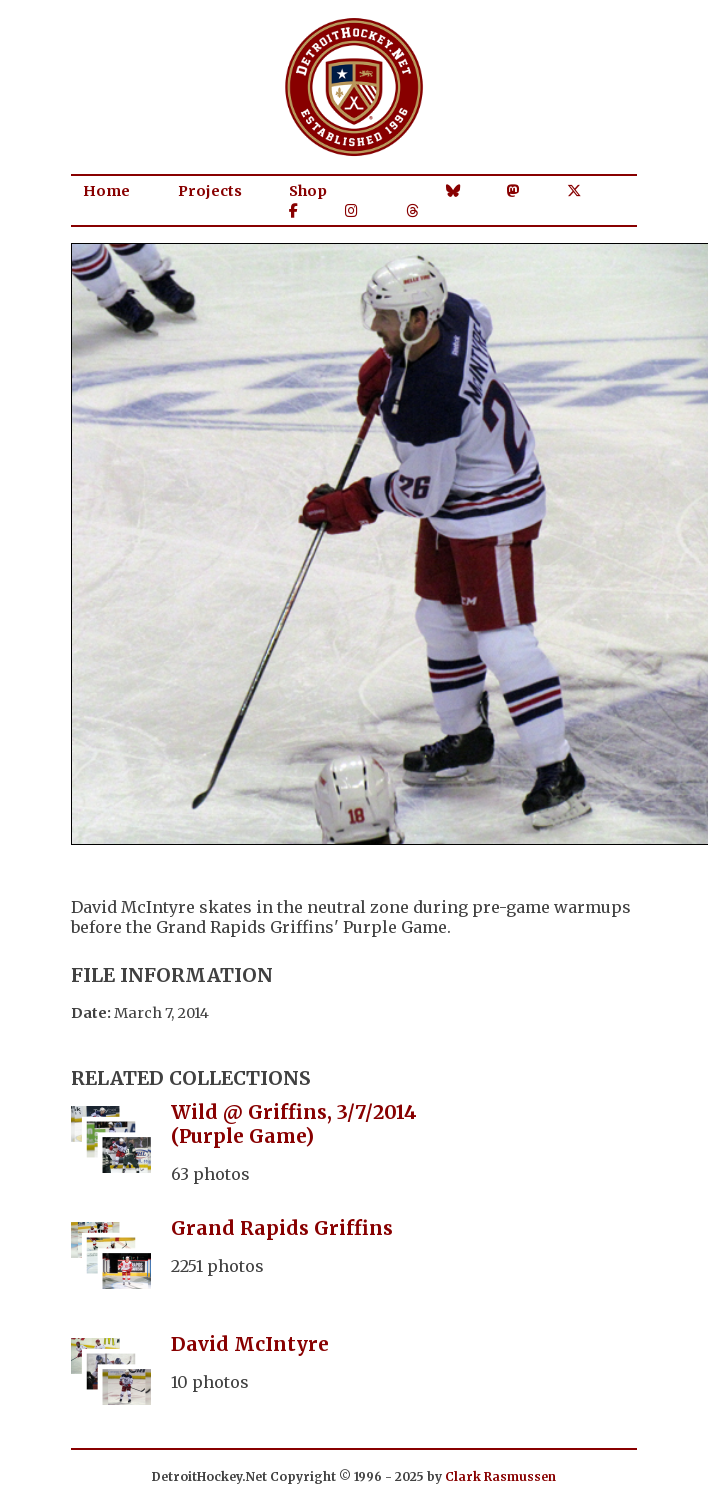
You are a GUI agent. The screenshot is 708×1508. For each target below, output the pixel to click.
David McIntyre (250, 1344)
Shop (308, 191)
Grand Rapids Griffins (282, 1228)
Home (106, 191)
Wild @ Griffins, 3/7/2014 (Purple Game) (294, 1124)
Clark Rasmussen (500, 1476)
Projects (210, 191)
